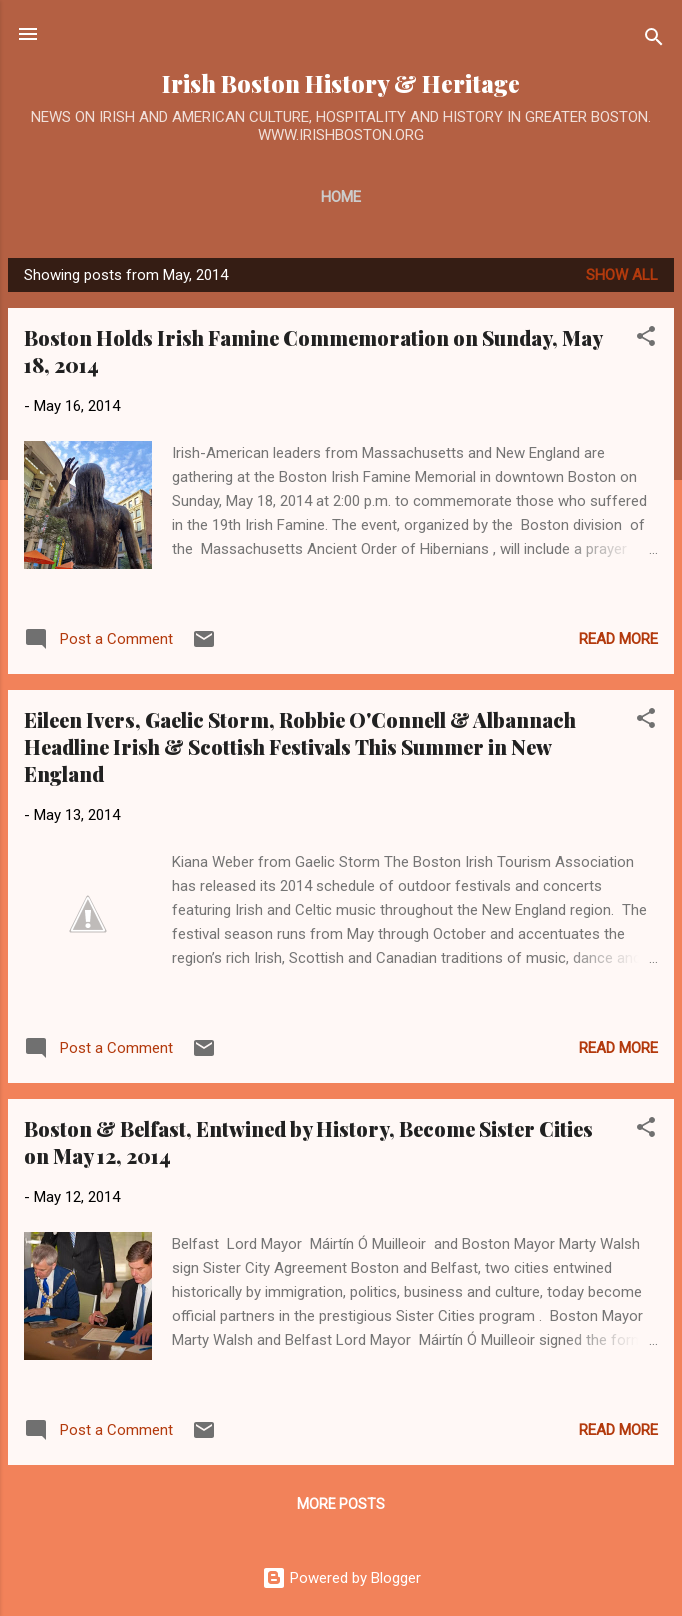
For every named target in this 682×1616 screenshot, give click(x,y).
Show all (622, 275)
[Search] (654, 40)
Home (341, 197)
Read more (618, 639)
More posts (341, 1504)
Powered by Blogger (341, 1578)
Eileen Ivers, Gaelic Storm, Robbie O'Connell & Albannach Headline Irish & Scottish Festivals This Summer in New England (300, 746)
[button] (646, 339)
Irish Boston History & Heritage (341, 83)
